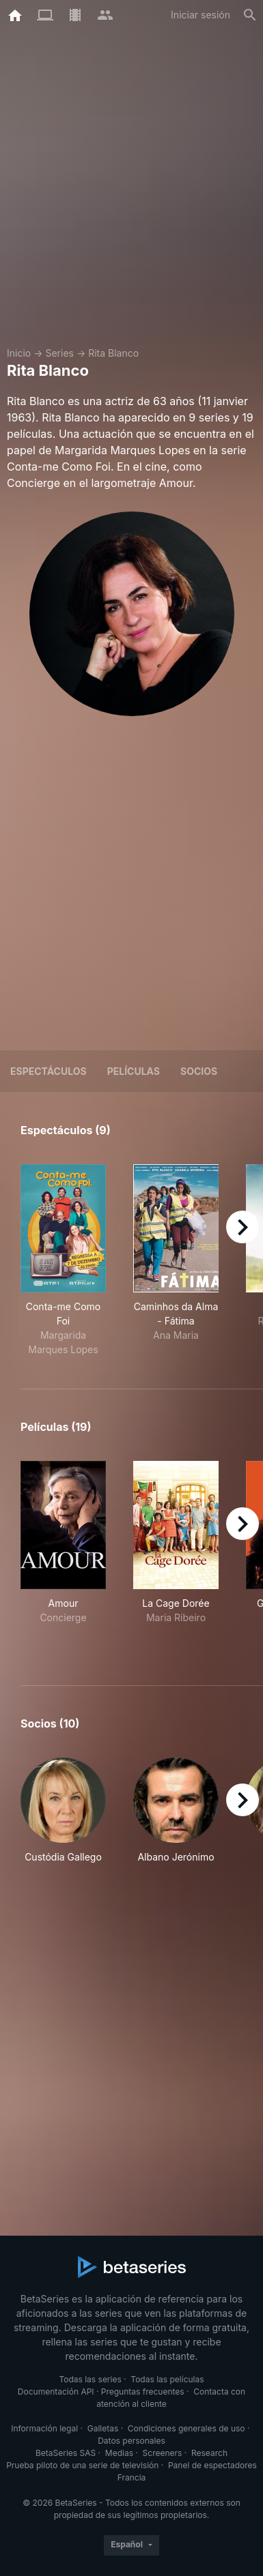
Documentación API (56, 2391)
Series (59, 353)
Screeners (162, 2453)
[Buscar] (250, 15)
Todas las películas (167, 2379)
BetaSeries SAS (66, 2453)
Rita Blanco (113, 353)
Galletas (103, 2428)
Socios (198, 1071)
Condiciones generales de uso (186, 2428)
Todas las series (90, 2379)
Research (209, 2453)
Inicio (19, 353)
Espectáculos (48, 1071)
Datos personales (131, 2441)
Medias (119, 2453)
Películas (133, 1071)
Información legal (44, 2428)
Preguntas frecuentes (142, 2391)
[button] (63, 1811)
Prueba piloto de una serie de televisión (82, 2465)
